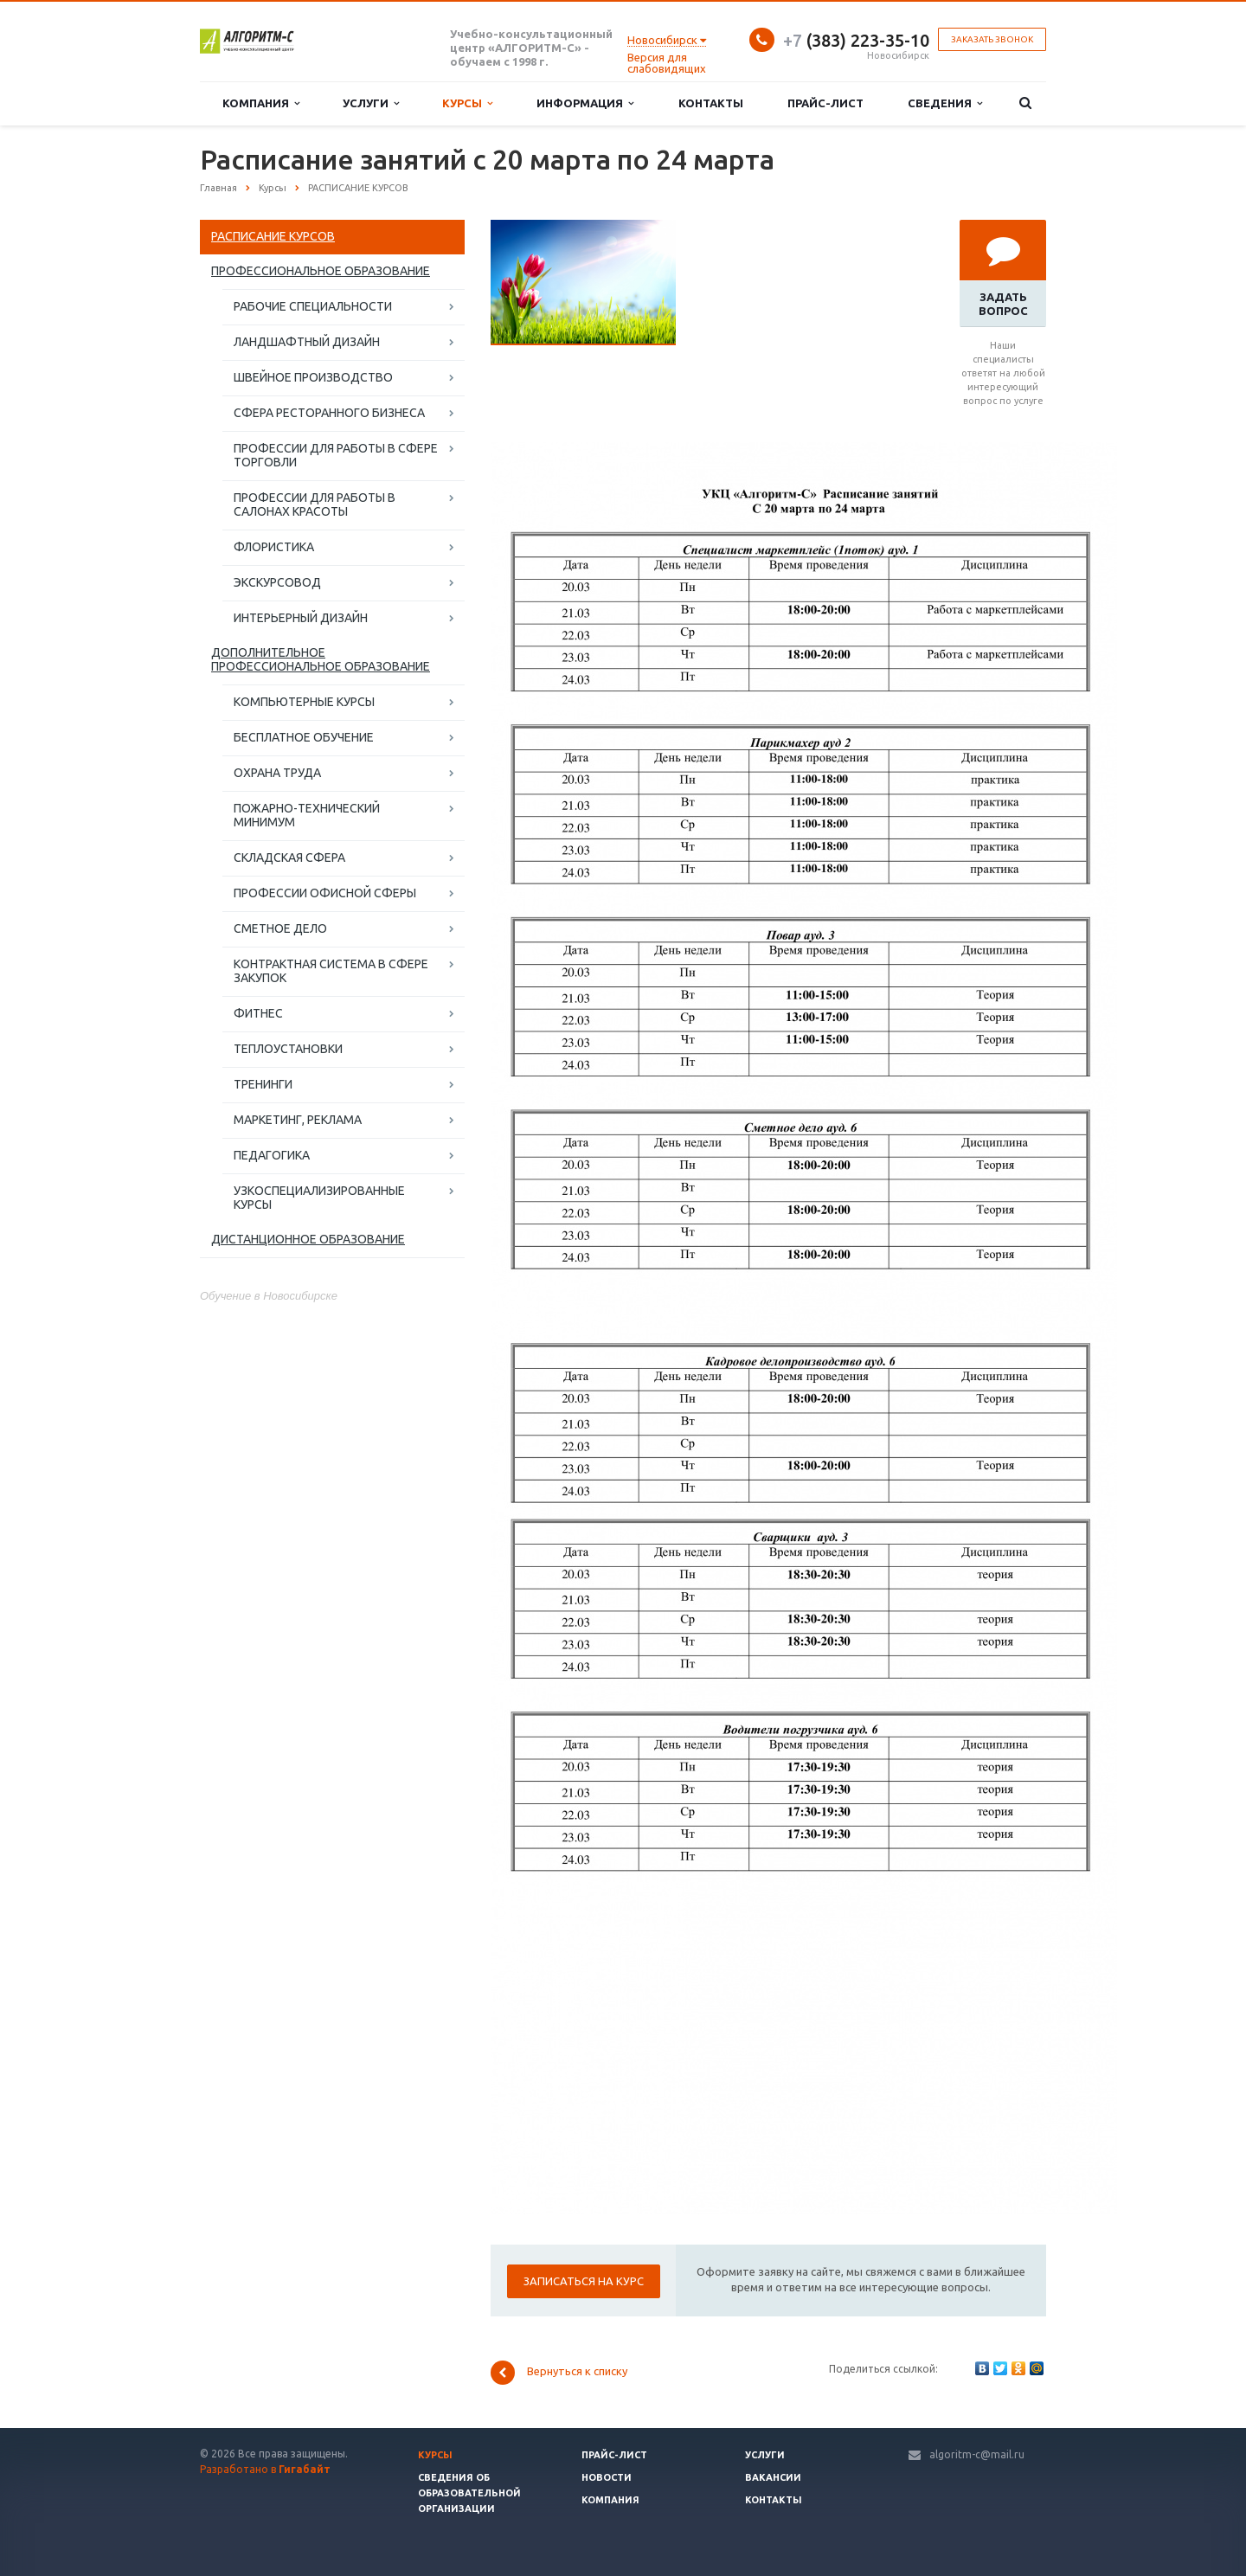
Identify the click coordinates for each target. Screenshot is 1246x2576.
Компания (260, 103)
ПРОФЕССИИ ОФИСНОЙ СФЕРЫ (325, 893)
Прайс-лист (825, 103)
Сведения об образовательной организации (469, 2493)
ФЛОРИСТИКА (274, 547)
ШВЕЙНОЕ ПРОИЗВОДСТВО (313, 377)
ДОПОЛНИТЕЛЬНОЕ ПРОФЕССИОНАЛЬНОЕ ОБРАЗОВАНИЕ (320, 659)
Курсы (467, 103)
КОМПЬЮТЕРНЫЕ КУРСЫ (304, 702)
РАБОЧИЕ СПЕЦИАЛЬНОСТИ (313, 306)
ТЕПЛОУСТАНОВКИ (288, 1049)
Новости (606, 2477)
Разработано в (265, 2469)
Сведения (945, 103)
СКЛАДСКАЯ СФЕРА (289, 857)
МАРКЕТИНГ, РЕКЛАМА (298, 1120)
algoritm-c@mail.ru (976, 2454)
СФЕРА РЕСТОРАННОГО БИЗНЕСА (329, 413)
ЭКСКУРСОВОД (277, 582)
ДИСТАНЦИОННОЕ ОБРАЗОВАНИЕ (308, 1239)
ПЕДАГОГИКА (272, 1155)
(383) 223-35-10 (856, 40)
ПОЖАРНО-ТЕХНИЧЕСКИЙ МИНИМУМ (307, 815)
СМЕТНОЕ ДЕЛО (280, 928)
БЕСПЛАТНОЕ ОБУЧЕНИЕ (304, 737)
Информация (584, 103)
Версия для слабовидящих (666, 62)
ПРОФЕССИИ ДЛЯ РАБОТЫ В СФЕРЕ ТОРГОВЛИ (336, 455)
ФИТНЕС (258, 1013)
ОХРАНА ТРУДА (277, 773)
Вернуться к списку (559, 2373)
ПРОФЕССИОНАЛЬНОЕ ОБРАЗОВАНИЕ (320, 271)
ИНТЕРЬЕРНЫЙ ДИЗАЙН (301, 618)
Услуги (371, 103)
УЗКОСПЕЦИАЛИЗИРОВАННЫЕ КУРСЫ (319, 1197)
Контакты (710, 103)
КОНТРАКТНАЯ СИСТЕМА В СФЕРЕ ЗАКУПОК (331, 971)
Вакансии (773, 2477)
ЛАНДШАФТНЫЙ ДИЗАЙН (307, 342)
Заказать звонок (992, 39)
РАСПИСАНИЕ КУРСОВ (273, 236)
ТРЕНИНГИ (263, 1084)
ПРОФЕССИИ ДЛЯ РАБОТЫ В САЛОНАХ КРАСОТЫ (314, 504)
